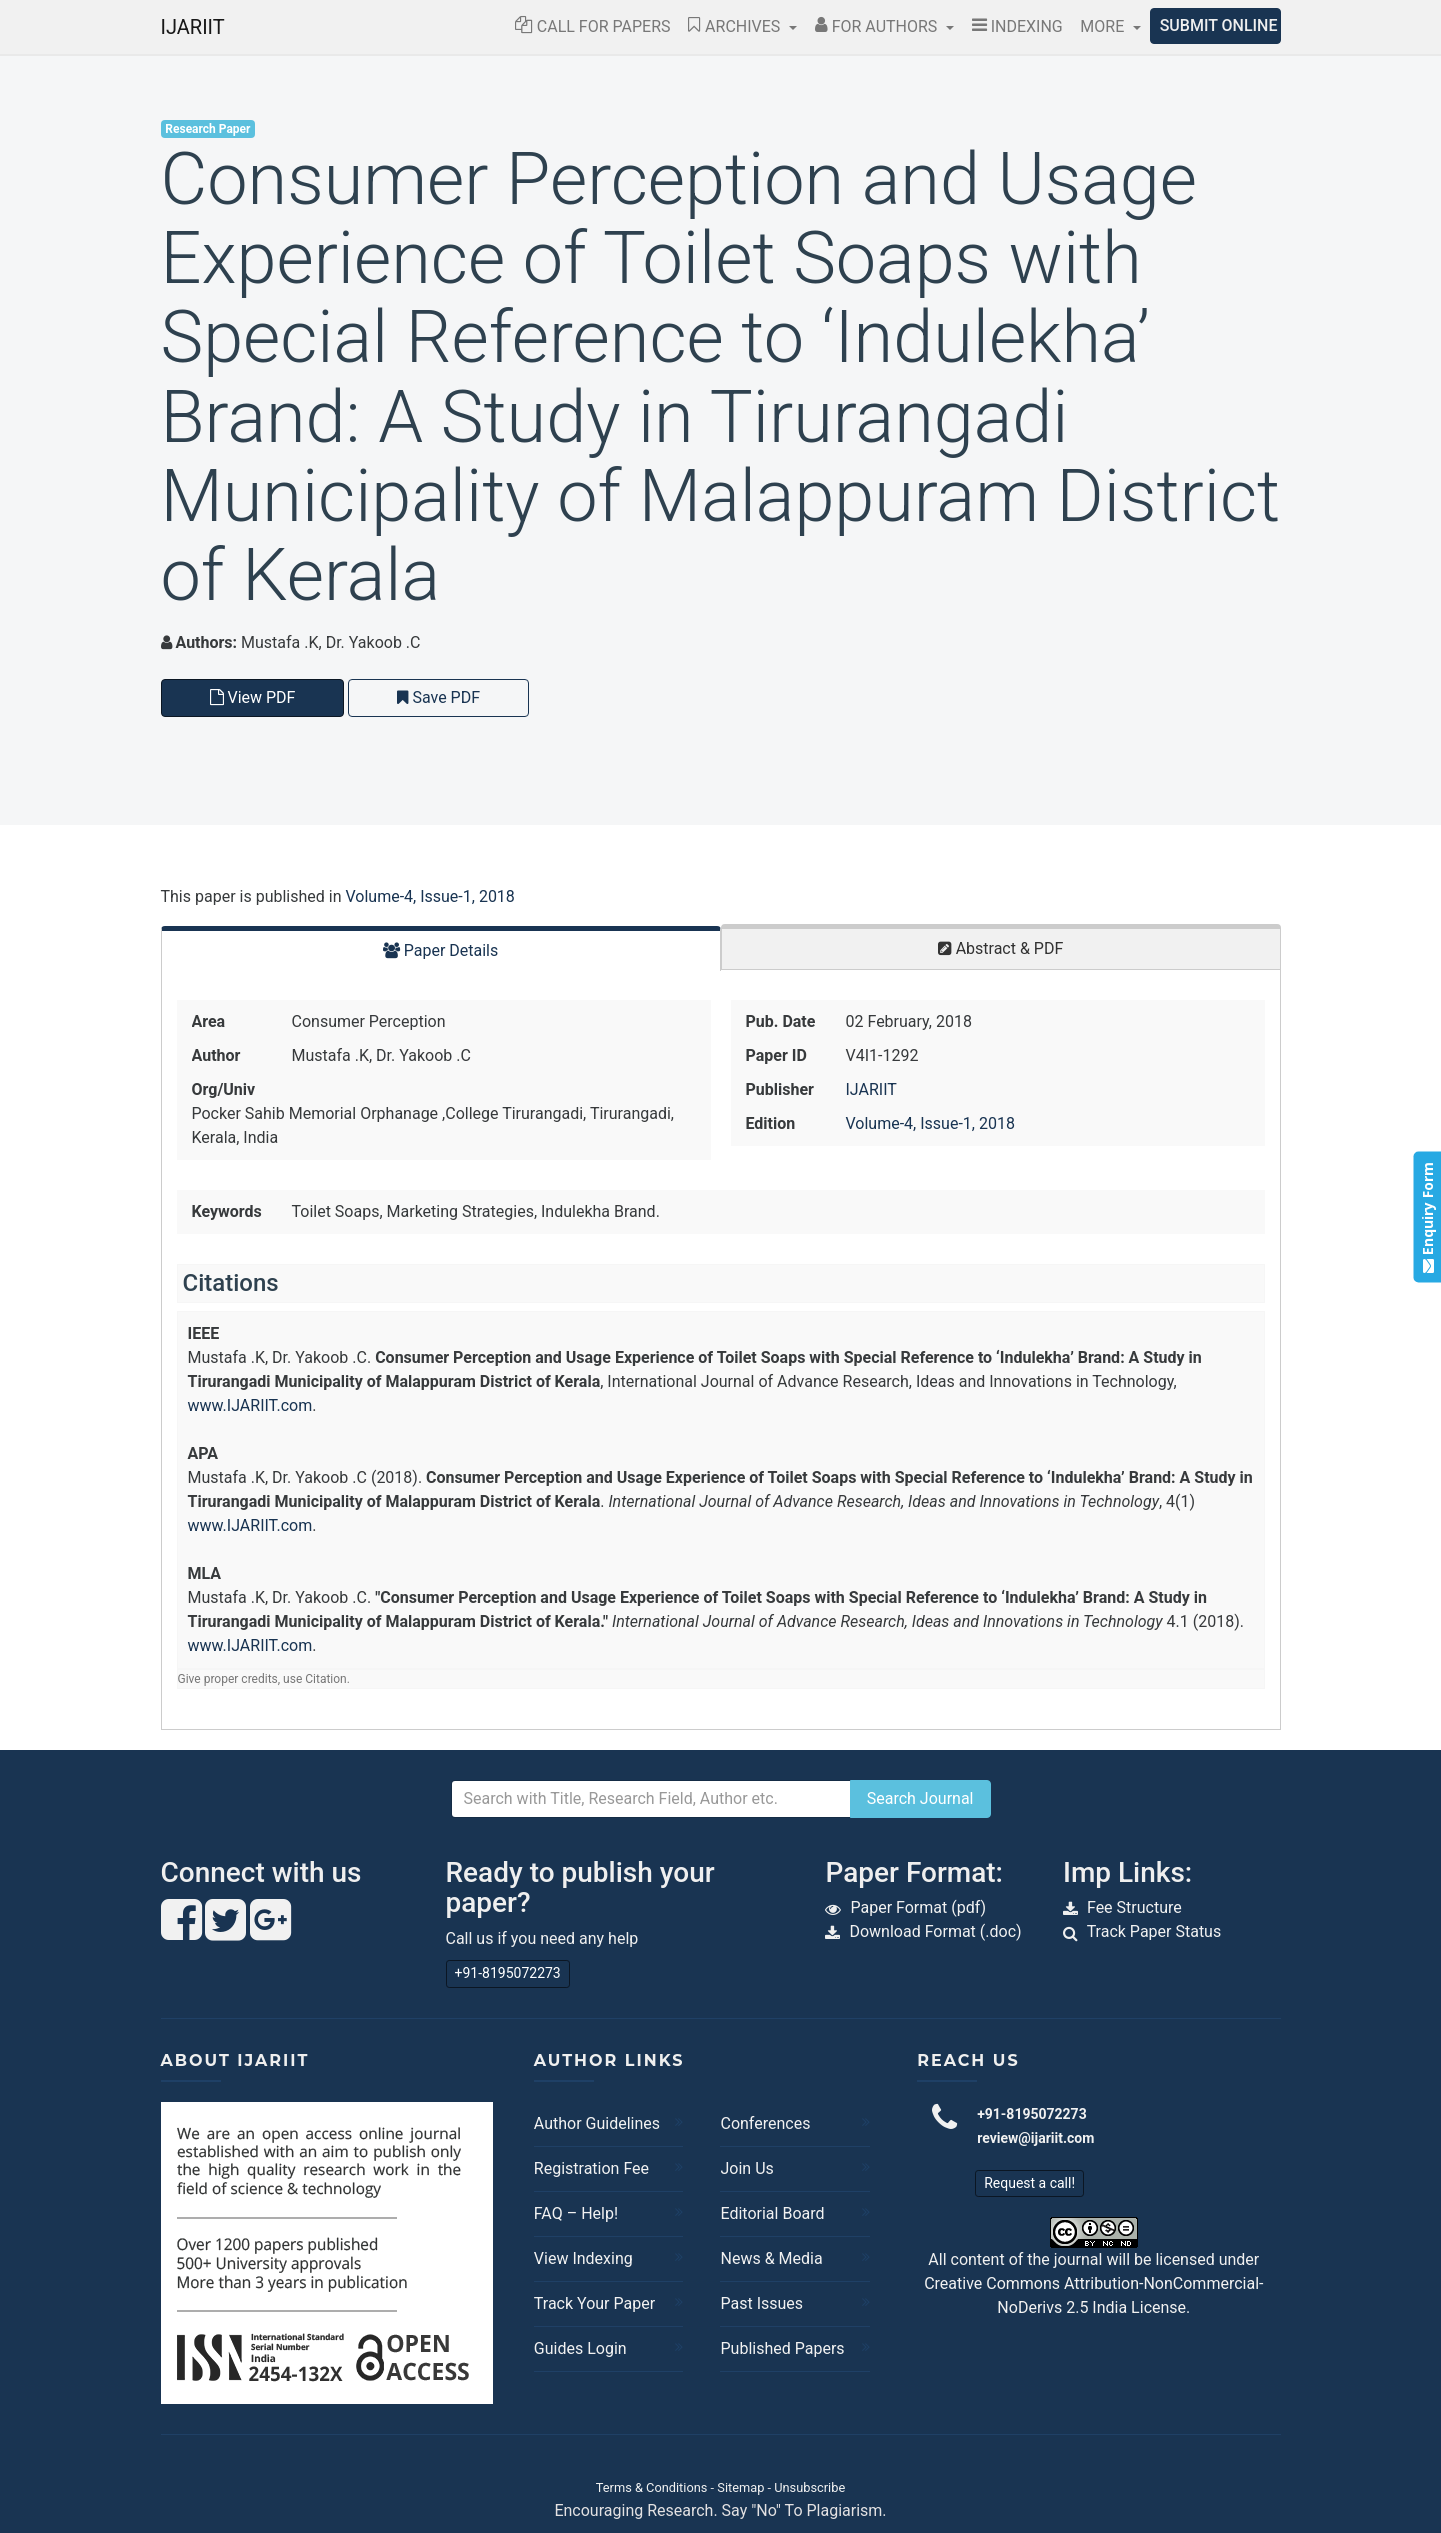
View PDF (253, 697)
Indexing (1017, 26)
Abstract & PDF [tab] (1001, 948)
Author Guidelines (597, 2123)
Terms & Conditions (652, 2487)
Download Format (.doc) (935, 1931)
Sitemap (740, 2487)
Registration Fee (591, 2168)
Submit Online (1219, 25)
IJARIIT (193, 27)
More (1104, 26)
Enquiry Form (1426, 1217)
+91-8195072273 (508, 1973)
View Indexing (583, 2258)
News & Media (771, 2258)
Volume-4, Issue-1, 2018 (429, 896)
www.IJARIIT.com (250, 1405)
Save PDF (438, 697)
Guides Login (580, 2348)
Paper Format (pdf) (918, 1907)
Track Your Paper (594, 2303)
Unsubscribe (809, 2487)
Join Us (746, 2168)
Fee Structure (1134, 1907)
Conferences (765, 2123)
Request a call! (1029, 2183)
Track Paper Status (1154, 1931)
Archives (736, 26)
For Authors (878, 26)
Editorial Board (772, 2213)
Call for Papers (593, 26)
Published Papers (782, 2348)
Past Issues (761, 2303)
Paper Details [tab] (441, 950)
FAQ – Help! (576, 2213)
